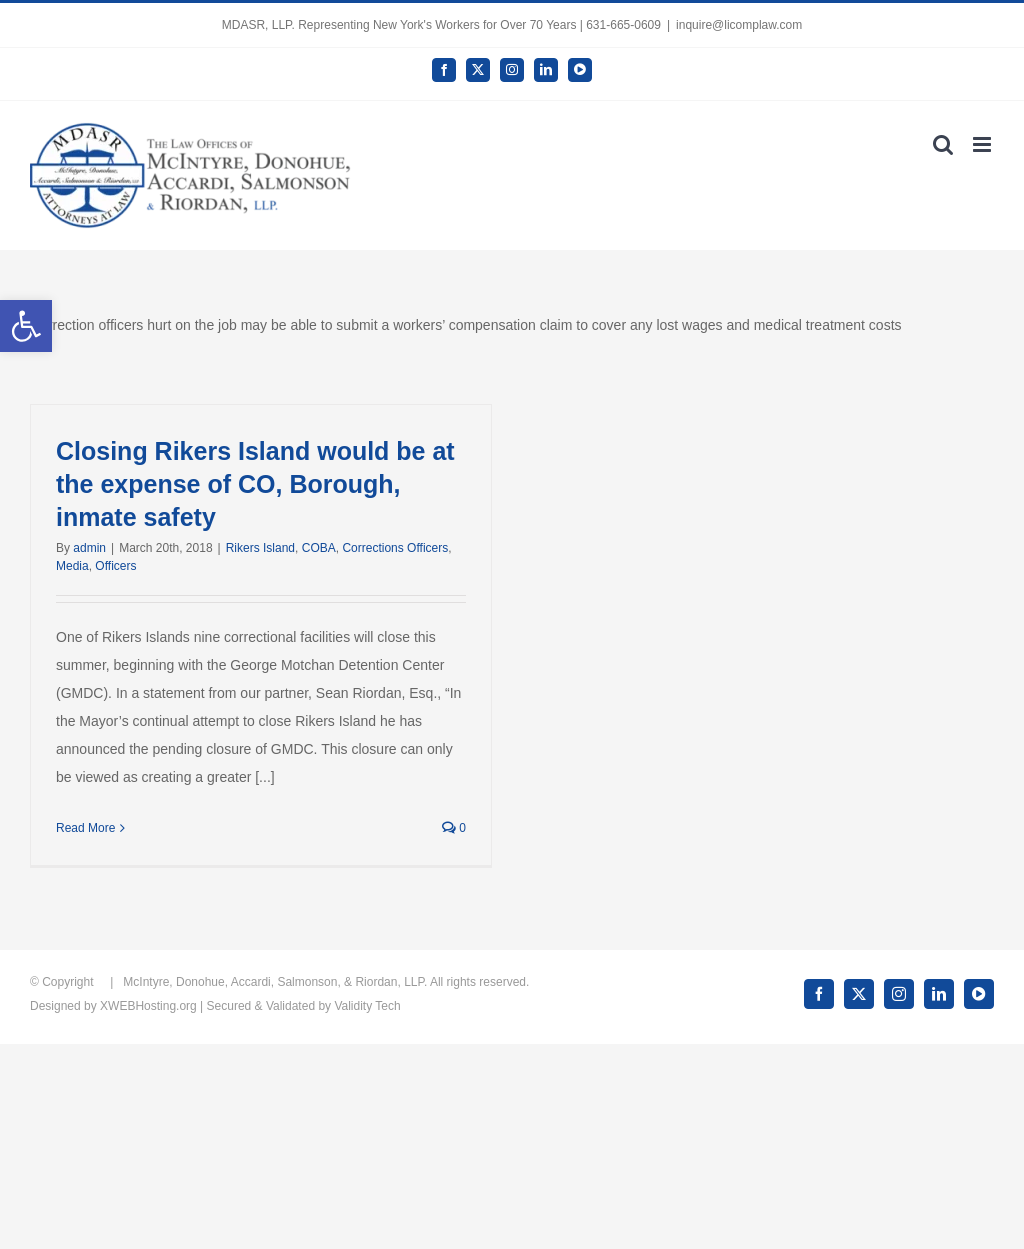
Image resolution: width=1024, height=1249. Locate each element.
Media (72, 566)
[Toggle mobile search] (943, 144)
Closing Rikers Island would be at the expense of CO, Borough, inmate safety (255, 484)
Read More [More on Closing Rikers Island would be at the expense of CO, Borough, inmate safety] (85, 828)
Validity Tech (367, 1006)
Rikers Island (260, 548)
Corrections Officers (395, 548)
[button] (26, 326)
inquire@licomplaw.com (739, 25)
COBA (319, 548)
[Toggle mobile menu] (983, 144)
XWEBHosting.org (148, 1006)
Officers (115, 566)
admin (89, 548)
